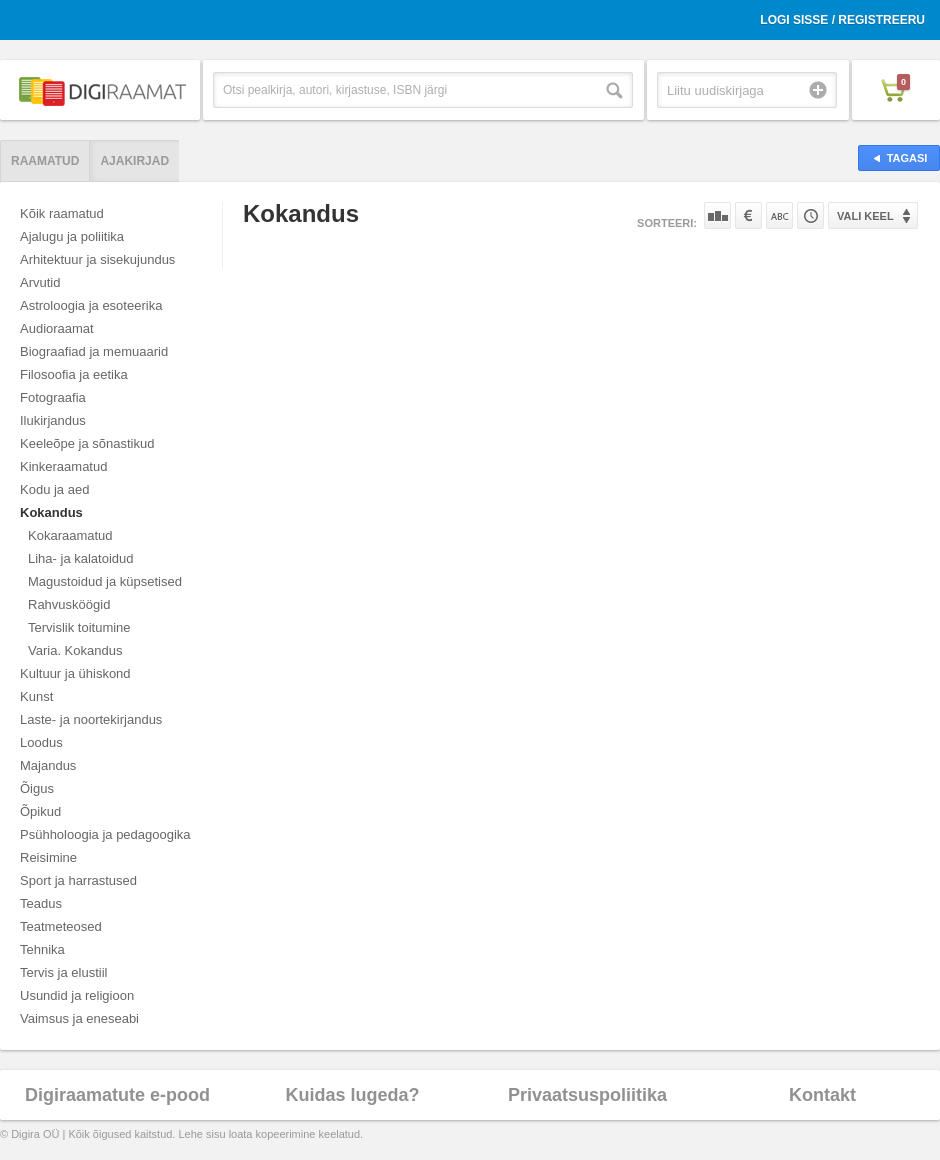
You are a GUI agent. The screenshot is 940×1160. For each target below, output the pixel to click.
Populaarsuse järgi (717, 215)
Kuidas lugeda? (352, 1095)
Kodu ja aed (54, 489)
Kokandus (51, 512)
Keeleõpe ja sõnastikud (87, 443)
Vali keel (865, 216)
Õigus (37, 788)
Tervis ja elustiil (63, 972)
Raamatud (45, 161)
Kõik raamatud (62, 213)
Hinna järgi (748, 215)
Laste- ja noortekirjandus (91, 719)
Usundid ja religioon (77, 995)
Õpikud (40, 811)
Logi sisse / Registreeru (842, 20)
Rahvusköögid (69, 604)
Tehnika (42, 949)
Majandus (48, 765)
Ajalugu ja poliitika (72, 236)
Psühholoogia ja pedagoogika (105, 834)
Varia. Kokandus (75, 650)
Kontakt (822, 1095)
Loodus (41, 742)
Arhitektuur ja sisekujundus (97, 259)
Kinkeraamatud (63, 466)
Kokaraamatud (70, 535)
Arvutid (40, 282)
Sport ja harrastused (78, 880)
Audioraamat (57, 328)
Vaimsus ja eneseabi (79, 1018)
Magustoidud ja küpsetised (105, 581)
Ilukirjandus (53, 420)
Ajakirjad (134, 161)
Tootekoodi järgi (810, 215)
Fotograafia (53, 397)
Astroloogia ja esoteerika (91, 305)
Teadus (41, 903)
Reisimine (48, 857)
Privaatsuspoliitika (587, 1095)
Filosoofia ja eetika (74, 374)
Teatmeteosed (61, 926)
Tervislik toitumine (79, 627)
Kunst (36, 696)
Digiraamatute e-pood (117, 1095)
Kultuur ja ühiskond (75, 673)
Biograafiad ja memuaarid (94, 351)
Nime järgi (779, 215)
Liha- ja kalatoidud (81, 558)
